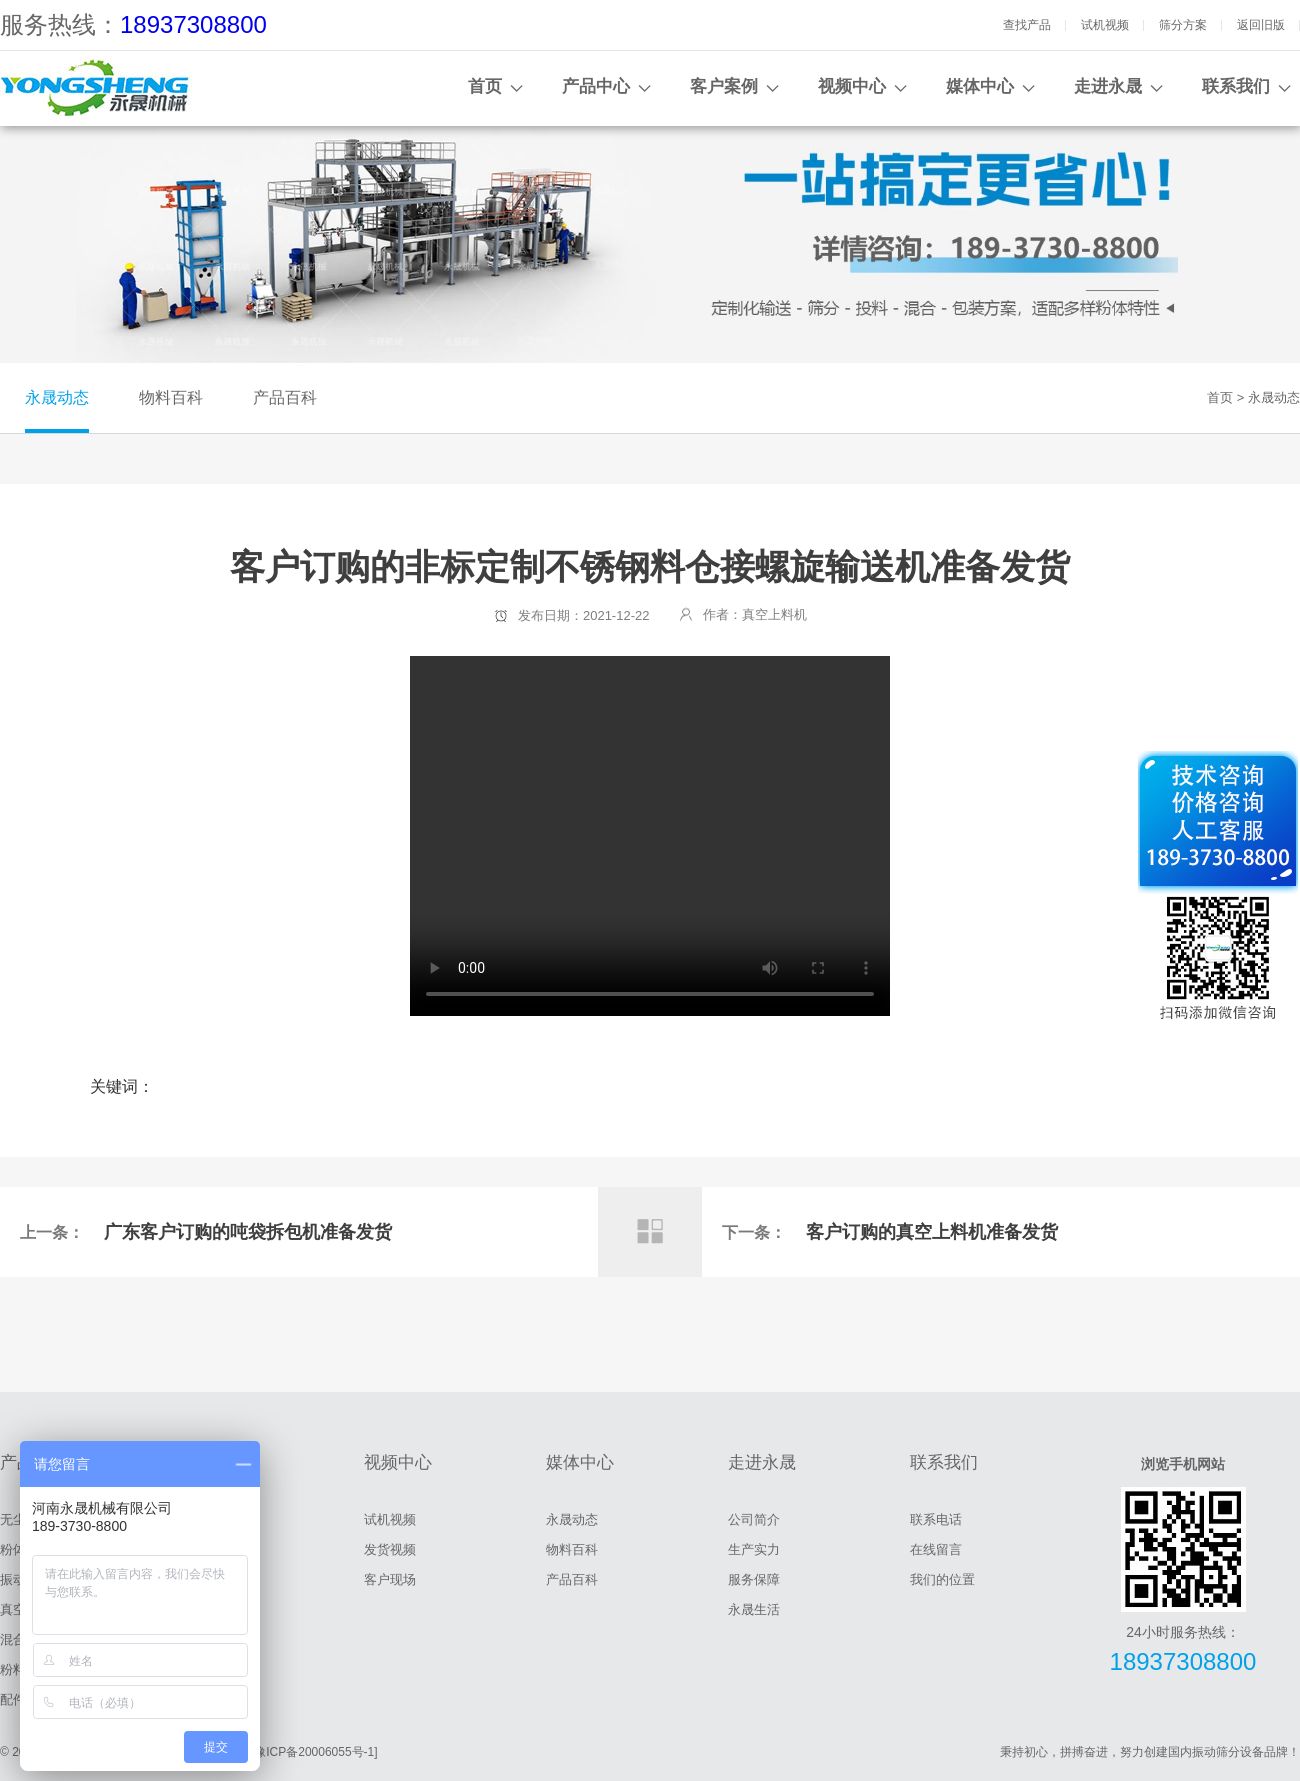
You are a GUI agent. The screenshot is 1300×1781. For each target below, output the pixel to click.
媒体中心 (980, 86)
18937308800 (193, 24)
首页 (485, 86)
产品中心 (596, 86)
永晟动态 (57, 397)
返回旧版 (1261, 25)
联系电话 (936, 1519)
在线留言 (936, 1549)
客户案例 (724, 86)
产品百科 (285, 397)
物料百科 (171, 397)
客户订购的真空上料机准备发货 (932, 1232)
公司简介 (754, 1519)
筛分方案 (1183, 25)
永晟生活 (754, 1609)
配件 (13, 1699)
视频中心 (852, 86)
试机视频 (1105, 25)
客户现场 (390, 1579)
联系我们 (1236, 86)
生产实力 (754, 1549)
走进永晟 (1108, 86)
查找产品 (1027, 25)
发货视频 (390, 1549)
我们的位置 (942, 1579)
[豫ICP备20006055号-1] (314, 1752)
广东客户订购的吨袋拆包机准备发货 (248, 1232)
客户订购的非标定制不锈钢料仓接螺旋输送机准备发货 (650, 836)
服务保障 (754, 1579)
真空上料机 (774, 614)
